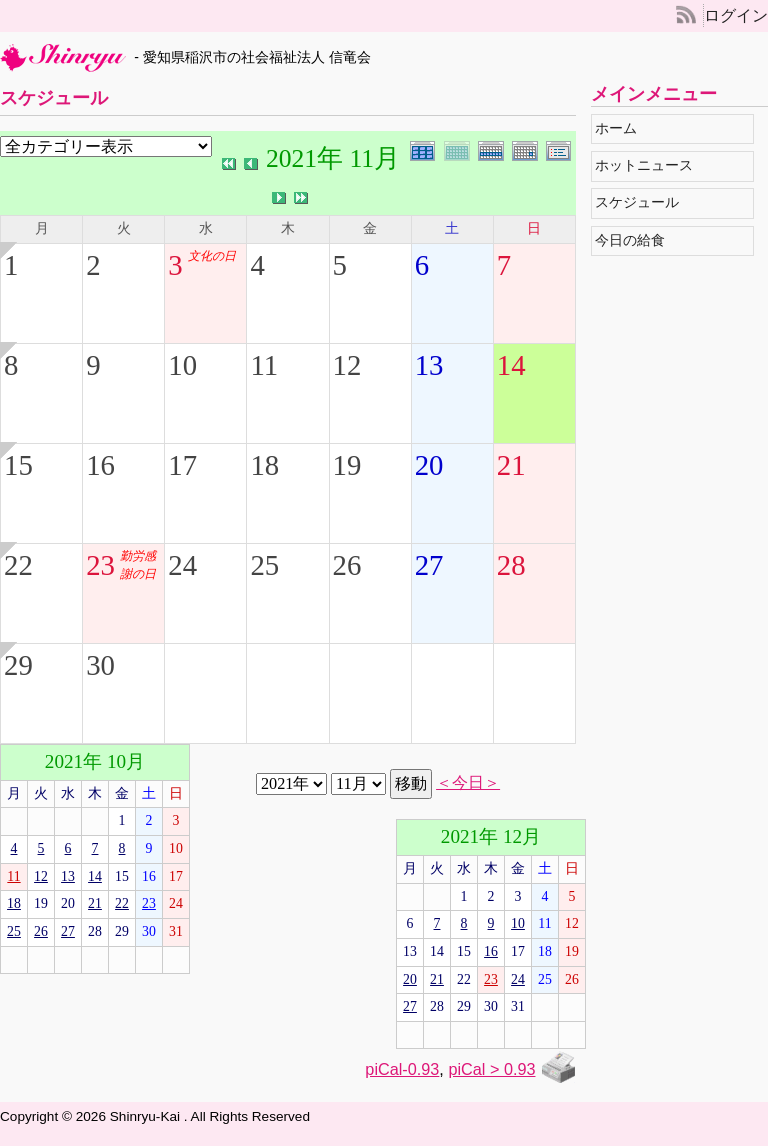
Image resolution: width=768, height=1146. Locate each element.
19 (347, 465)
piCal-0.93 (402, 1069)
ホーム (621, 128)
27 (429, 565)
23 (100, 565)
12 (347, 365)
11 (264, 365)
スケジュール (642, 202)
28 (511, 565)
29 (18, 665)
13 (429, 365)
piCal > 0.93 (491, 1069)
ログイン (736, 15)
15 (18, 465)
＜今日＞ (468, 783)
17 (182, 465)
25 (264, 565)
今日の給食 (635, 240)
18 (264, 465)
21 (511, 465)
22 (18, 565)
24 (182, 565)
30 (100, 665)
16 (100, 465)
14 (511, 365)
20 (429, 465)
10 (182, 365)
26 (347, 565)
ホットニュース (649, 165)
